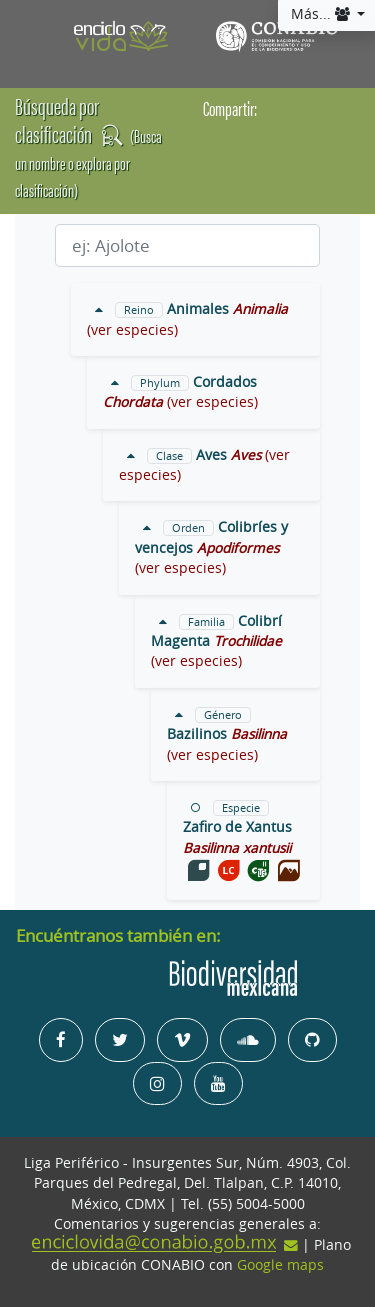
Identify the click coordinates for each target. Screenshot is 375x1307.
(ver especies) (132, 330)
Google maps (280, 1265)
